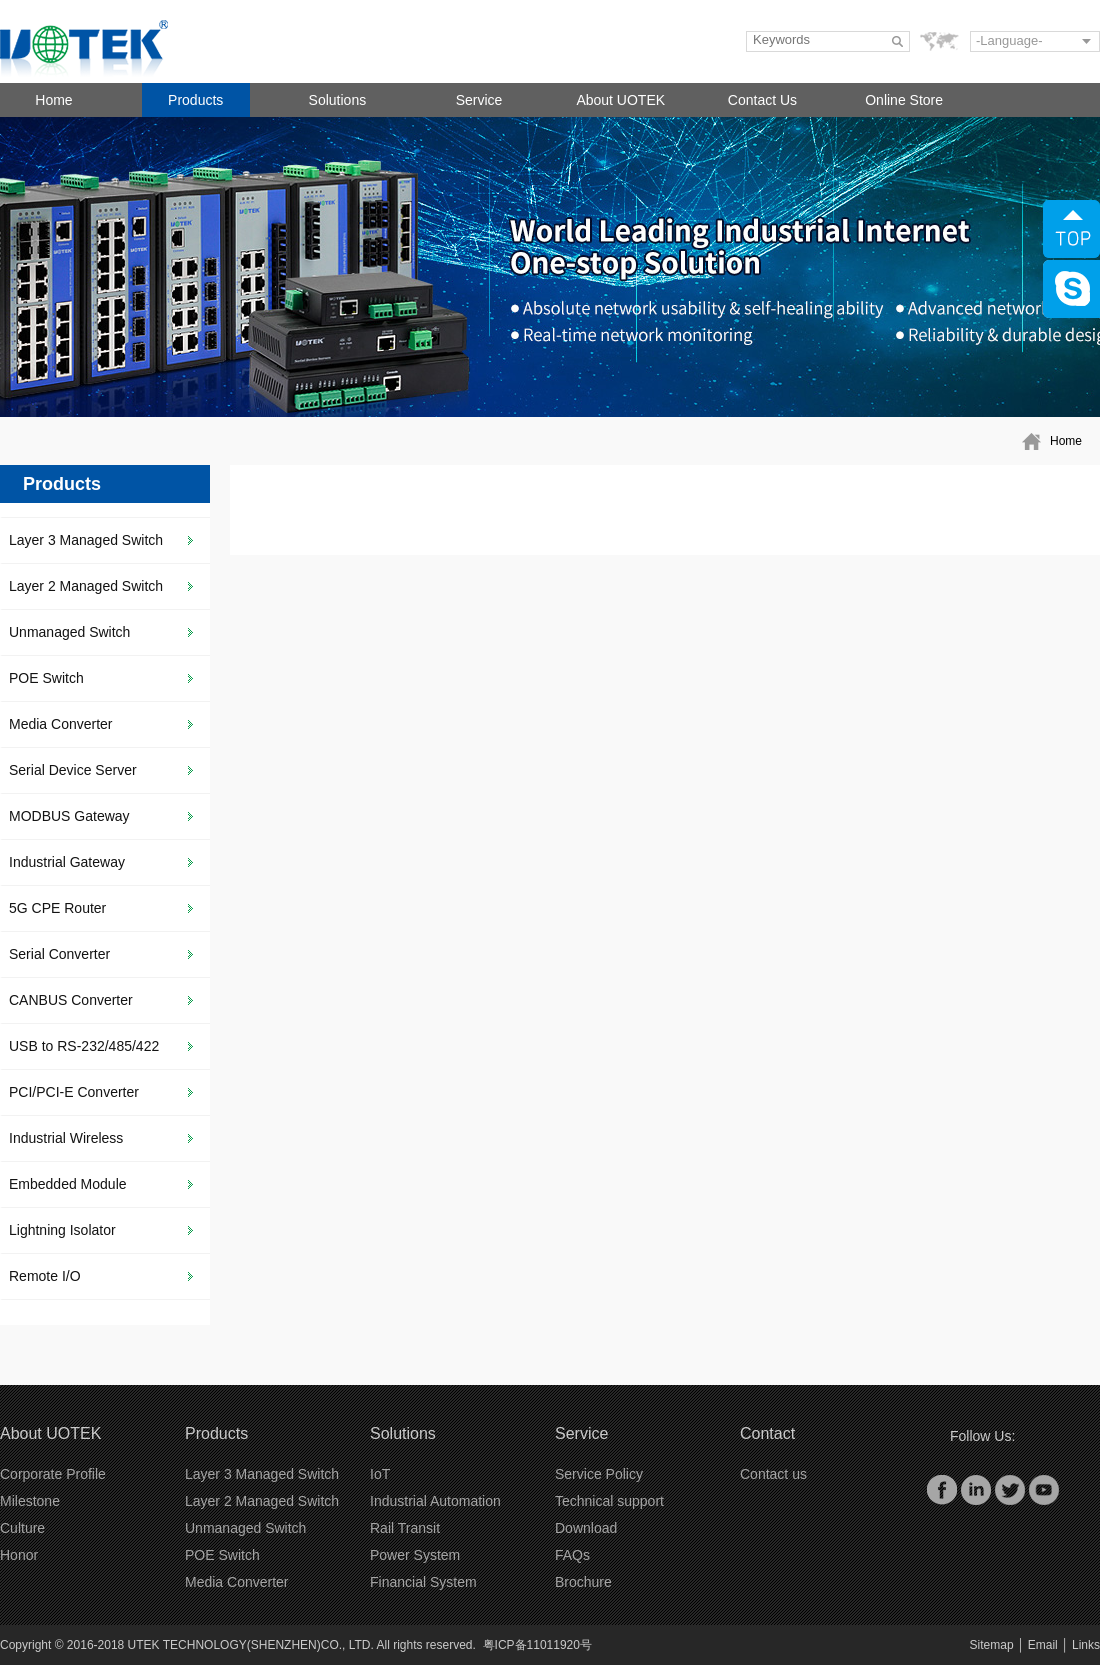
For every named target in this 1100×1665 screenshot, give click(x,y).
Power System (415, 1555)
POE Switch (46, 678)
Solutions (338, 100)
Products (195, 100)
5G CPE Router (57, 908)
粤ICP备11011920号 (537, 1645)
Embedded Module (68, 1184)
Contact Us (762, 100)
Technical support (609, 1501)
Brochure (583, 1582)
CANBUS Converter (71, 1000)
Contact (767, 1433)
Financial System (423, 1582)
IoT (380, 1474)
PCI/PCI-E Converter (74, 1092)
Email (1043, 1645)
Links (1086, 1645)
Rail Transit (405, 1528)
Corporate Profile (53, 1474)
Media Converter (61, 724)
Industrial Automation (435, 1501)
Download (586, 1528)
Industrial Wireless (66, 1138)
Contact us (773, 1474)
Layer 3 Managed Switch (86, 540)
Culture (22, 1528)
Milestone (30, 1501)
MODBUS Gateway (69, 816)
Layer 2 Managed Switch (86, 586)
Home (53, 100)
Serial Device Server (73, 770)
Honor (19, 1555)
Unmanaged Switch (69, 632)
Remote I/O (45, 1276)
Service (479, 100)
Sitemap (992, 1645)
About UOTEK (620, 100)
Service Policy (599, 1474)
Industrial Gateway (67, 862)
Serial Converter (59, 954)
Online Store (904, 100)
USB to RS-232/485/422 (84, 1046)
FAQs (572, 1555)
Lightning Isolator (62, 1230)
